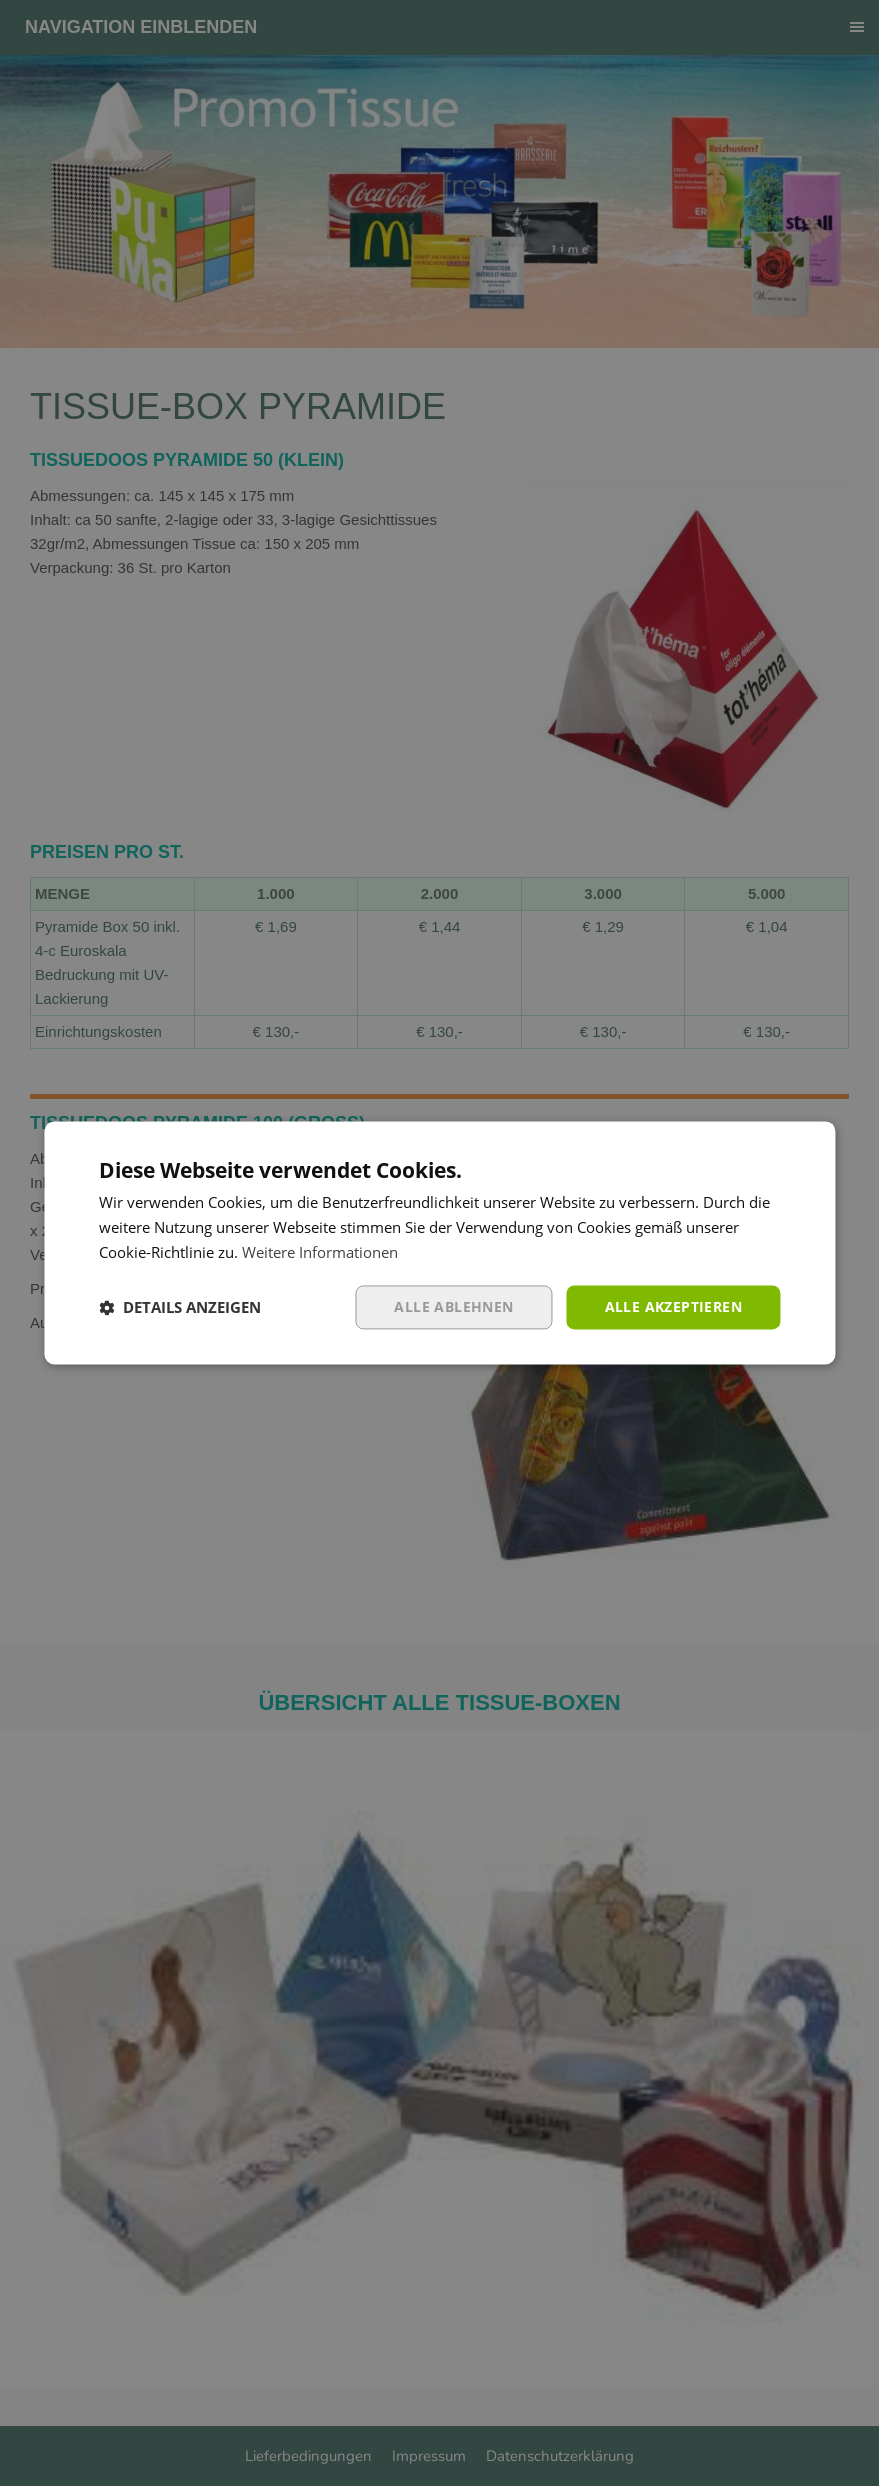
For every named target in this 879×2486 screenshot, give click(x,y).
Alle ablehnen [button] (453, 1306)
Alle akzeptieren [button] (673, 1306)
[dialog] (439, 1243)
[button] (180, 1307)
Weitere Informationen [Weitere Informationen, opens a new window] (320, 1252)
